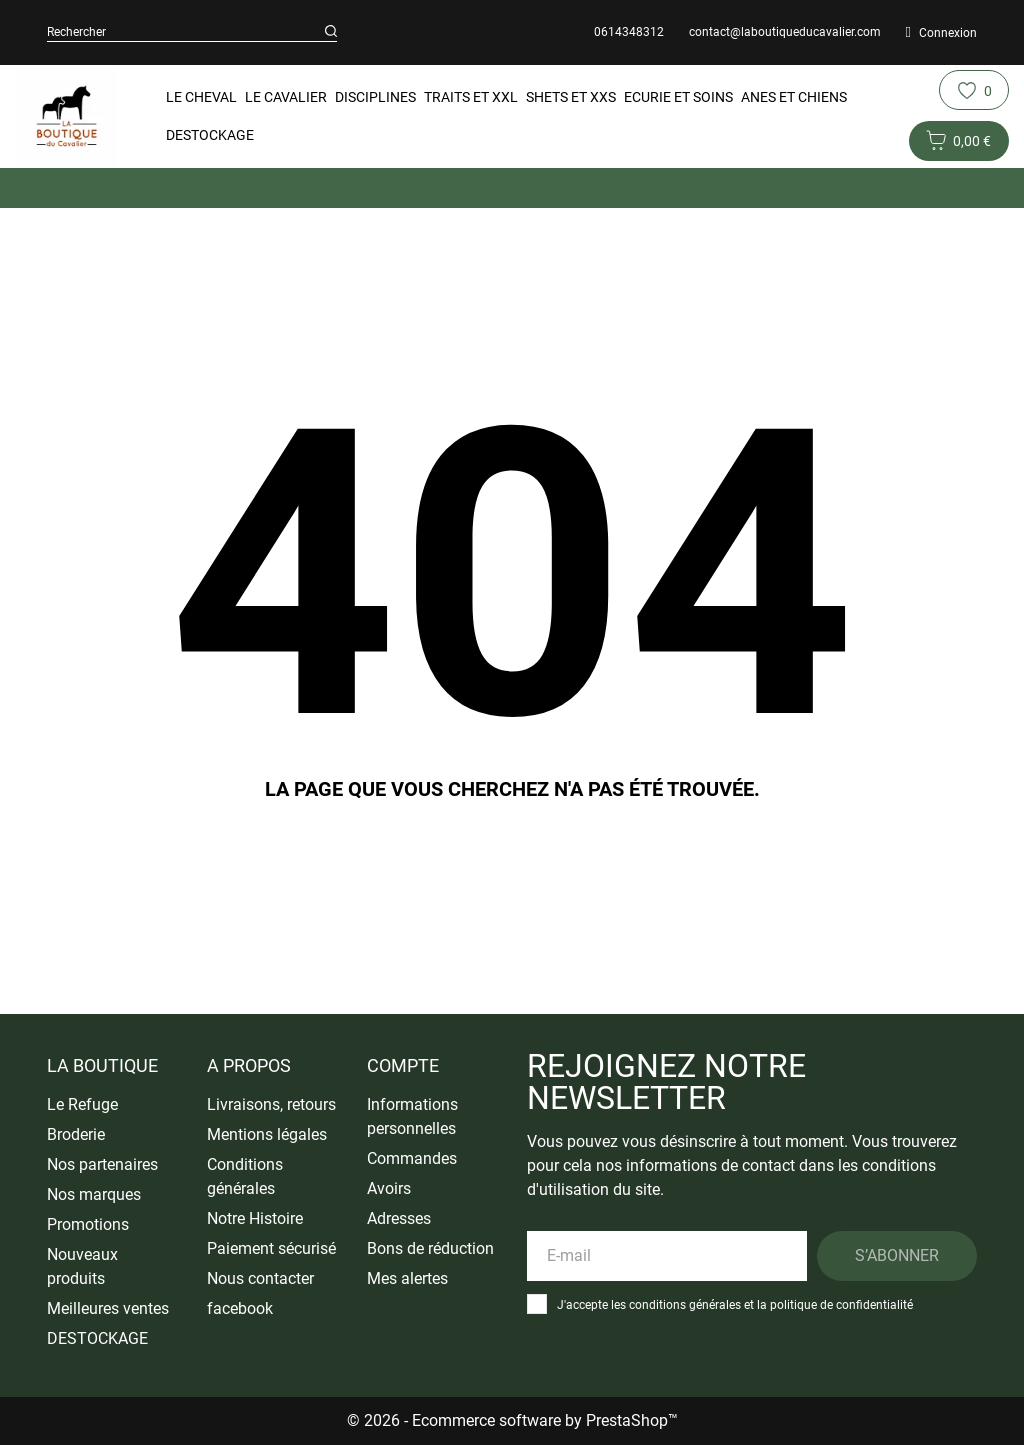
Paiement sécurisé (271, 1248)
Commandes (412, 1158)
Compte (403, 1065)
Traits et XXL (471, 97)
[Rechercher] (331, 32)
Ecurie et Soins (678, 97)
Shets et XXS (571, 97)
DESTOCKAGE (210, 135)
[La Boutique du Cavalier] (66, 116)
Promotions (88, 1224)
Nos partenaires (102, 1164)
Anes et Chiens (794, 97)
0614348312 (629, 32)
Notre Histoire (255, 1218)
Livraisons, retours (271, 1104)
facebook (240, 1308)
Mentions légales (267, 1134)
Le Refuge (82, 1104)
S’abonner (897, 1255)
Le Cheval (201, 97)
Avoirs (389, 1188)
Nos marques (94, 1194)
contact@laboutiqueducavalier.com (785, 32)
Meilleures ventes (108, 1308)
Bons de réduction (430, 1248)
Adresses (399, 1218)
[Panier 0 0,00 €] (959, 141)
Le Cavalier (286, 97)
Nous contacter (260, 1278)
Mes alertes (407, 1278)
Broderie (76, 1134)
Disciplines (375, 97)
